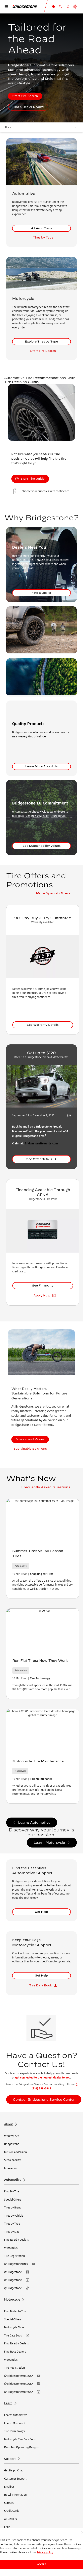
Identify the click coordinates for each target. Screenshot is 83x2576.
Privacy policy (45, 2552)
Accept (41, 2564)
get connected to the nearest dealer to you (42, 2077)
